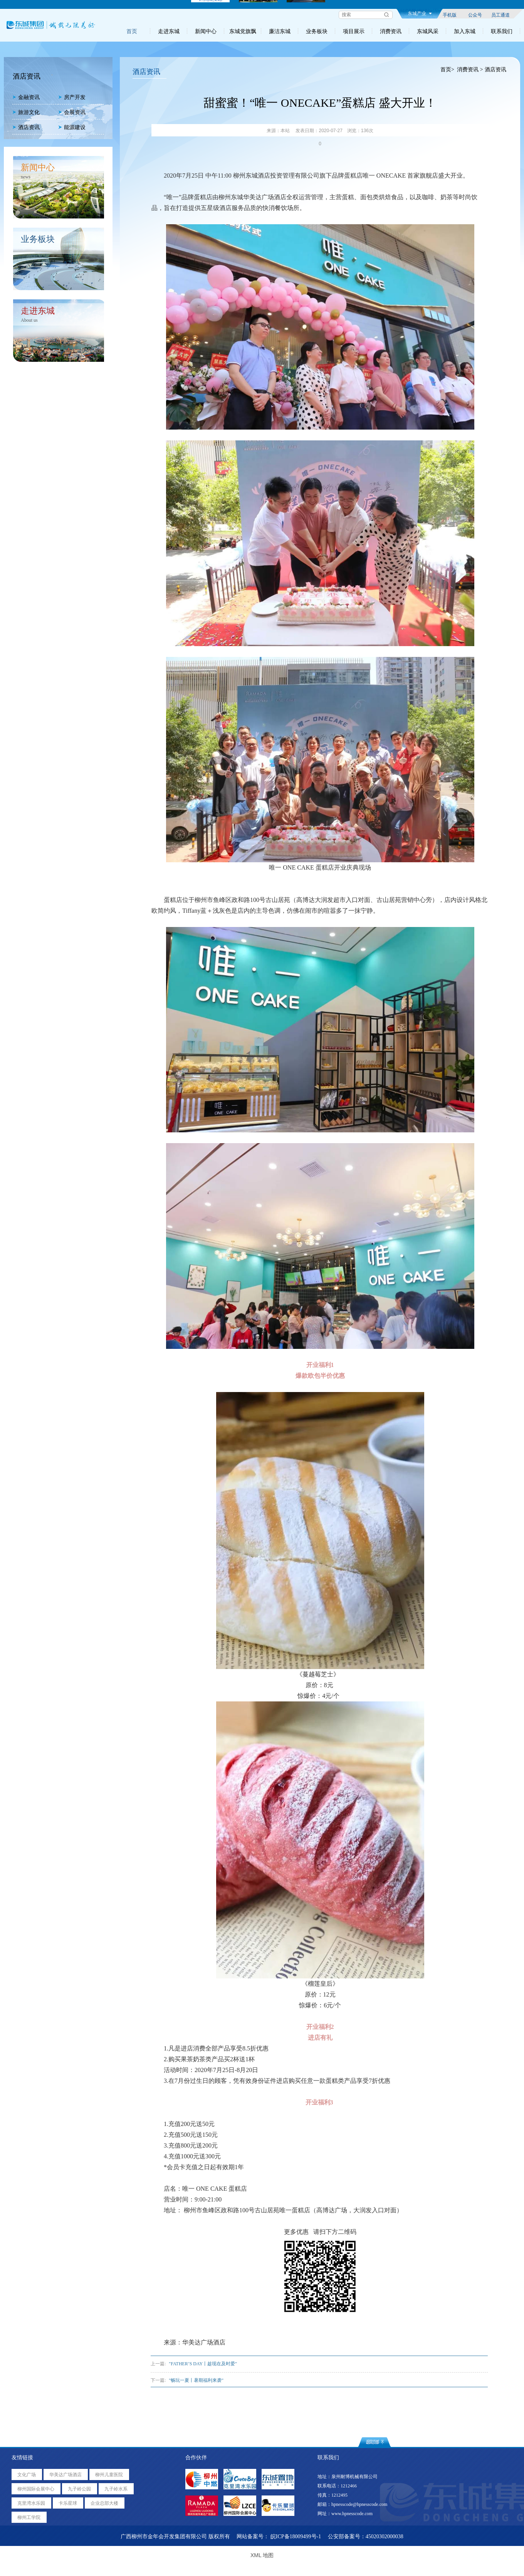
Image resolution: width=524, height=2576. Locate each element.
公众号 (475, 14)
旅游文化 (26, 112)
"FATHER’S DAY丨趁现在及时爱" (203, 2363)
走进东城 (169, 31)
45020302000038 (384, 2536)
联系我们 (501, 31)
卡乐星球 (68, 2503)
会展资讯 (72, 112)
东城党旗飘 (242, 31)
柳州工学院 (28, 2517)
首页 (131, 31)
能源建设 (72, 127)
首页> (447, 69)
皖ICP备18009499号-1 (295, 2536)
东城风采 (427, 31)
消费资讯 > (470, 69)
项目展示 (353, 31)
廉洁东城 (280, 31)
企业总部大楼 (104, 2503)
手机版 (450, 14)
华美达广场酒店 (65, 2474)
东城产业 (420, 13)
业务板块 (317, 31)
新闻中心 (206, 31)
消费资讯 (390, 31)
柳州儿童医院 (109, 2474)
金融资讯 (26, 97)
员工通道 (500, 14)
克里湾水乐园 (31, 2503)
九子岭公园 (79, 2489)
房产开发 (72, 97)
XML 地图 (262, 2555)
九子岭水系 (116, 2489)
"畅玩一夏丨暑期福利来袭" (196, 2380)
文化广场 (26, 2474)
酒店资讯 (26, 127)
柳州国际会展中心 (35, 2489)
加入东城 (464, 31)
